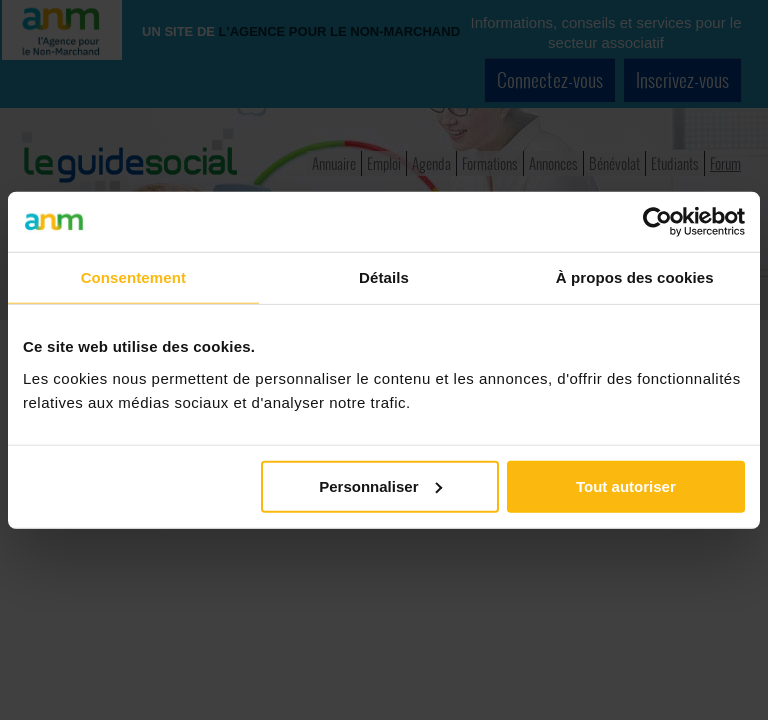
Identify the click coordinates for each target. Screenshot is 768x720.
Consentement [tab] (133, 277)
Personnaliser (380, 485)
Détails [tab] (384, 277)
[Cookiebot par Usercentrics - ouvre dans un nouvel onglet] (657, 222)
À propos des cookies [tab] (635, 277)
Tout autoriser (626, 485)
